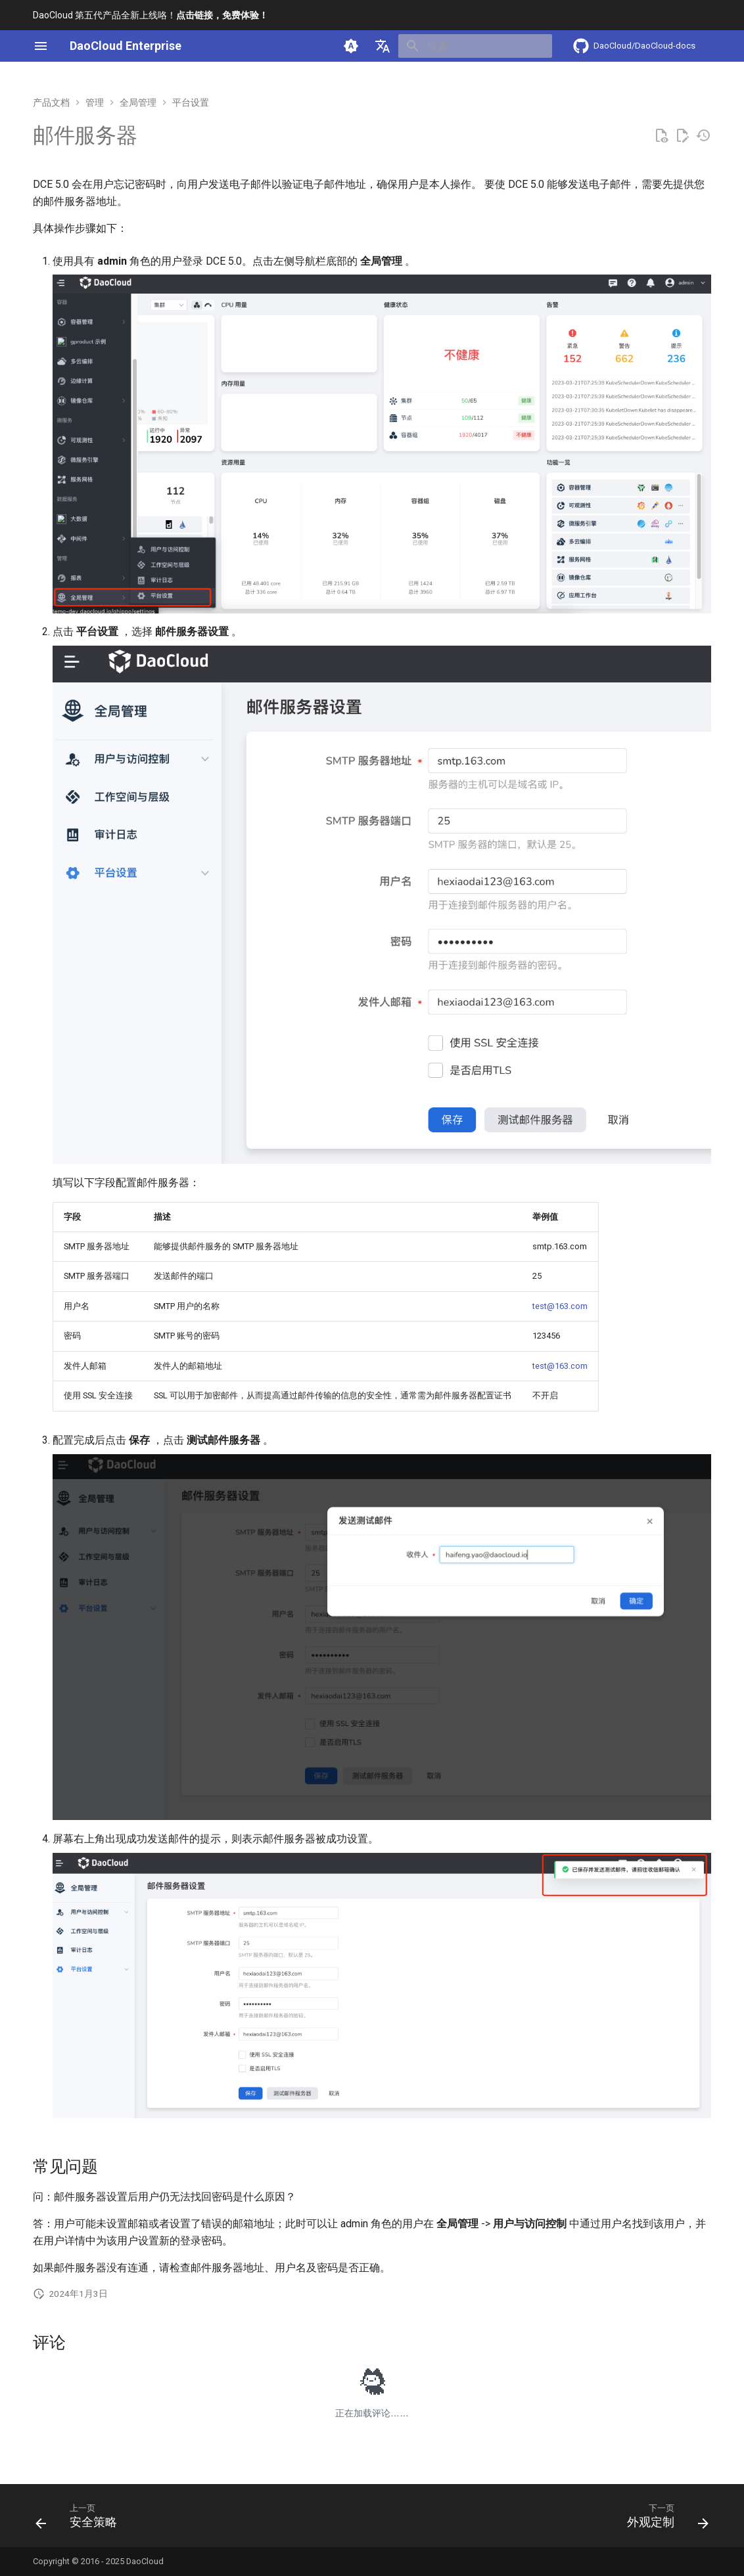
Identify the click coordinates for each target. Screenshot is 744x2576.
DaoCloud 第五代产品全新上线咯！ (150, 15)
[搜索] (475, 46)
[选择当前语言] (382, 46)
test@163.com (560, 1306)
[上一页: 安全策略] (80, 2519)
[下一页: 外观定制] (664, 2519)
